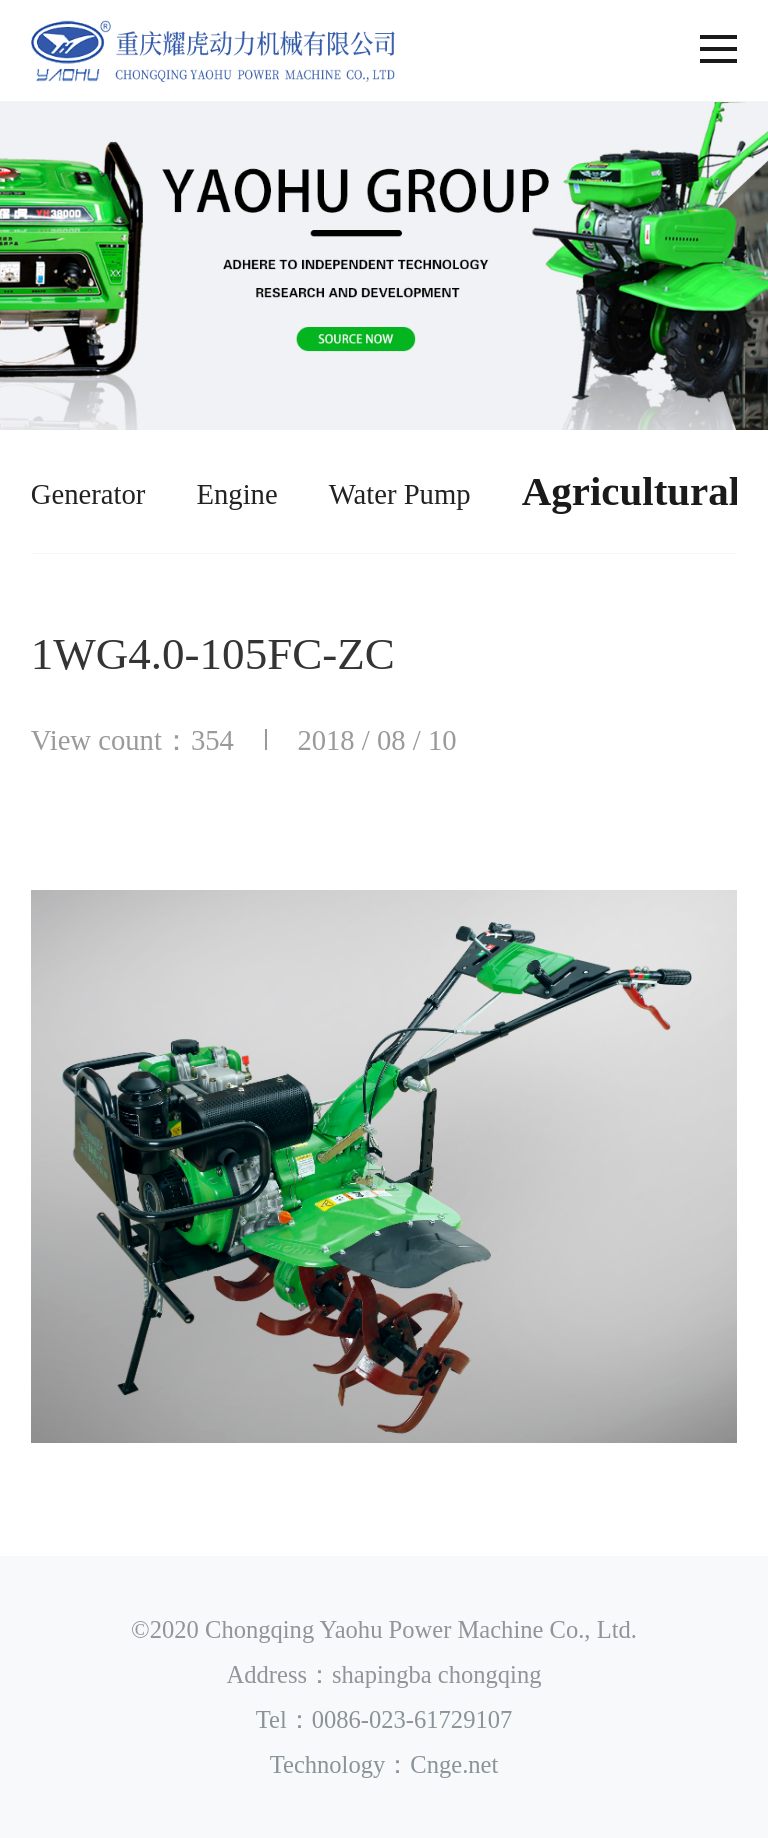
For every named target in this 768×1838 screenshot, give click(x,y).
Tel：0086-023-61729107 (384, 1719)
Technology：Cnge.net (384, 1764)
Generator (88, 494)
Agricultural (631, 491)
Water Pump (400, 494)
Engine (236, 494)
